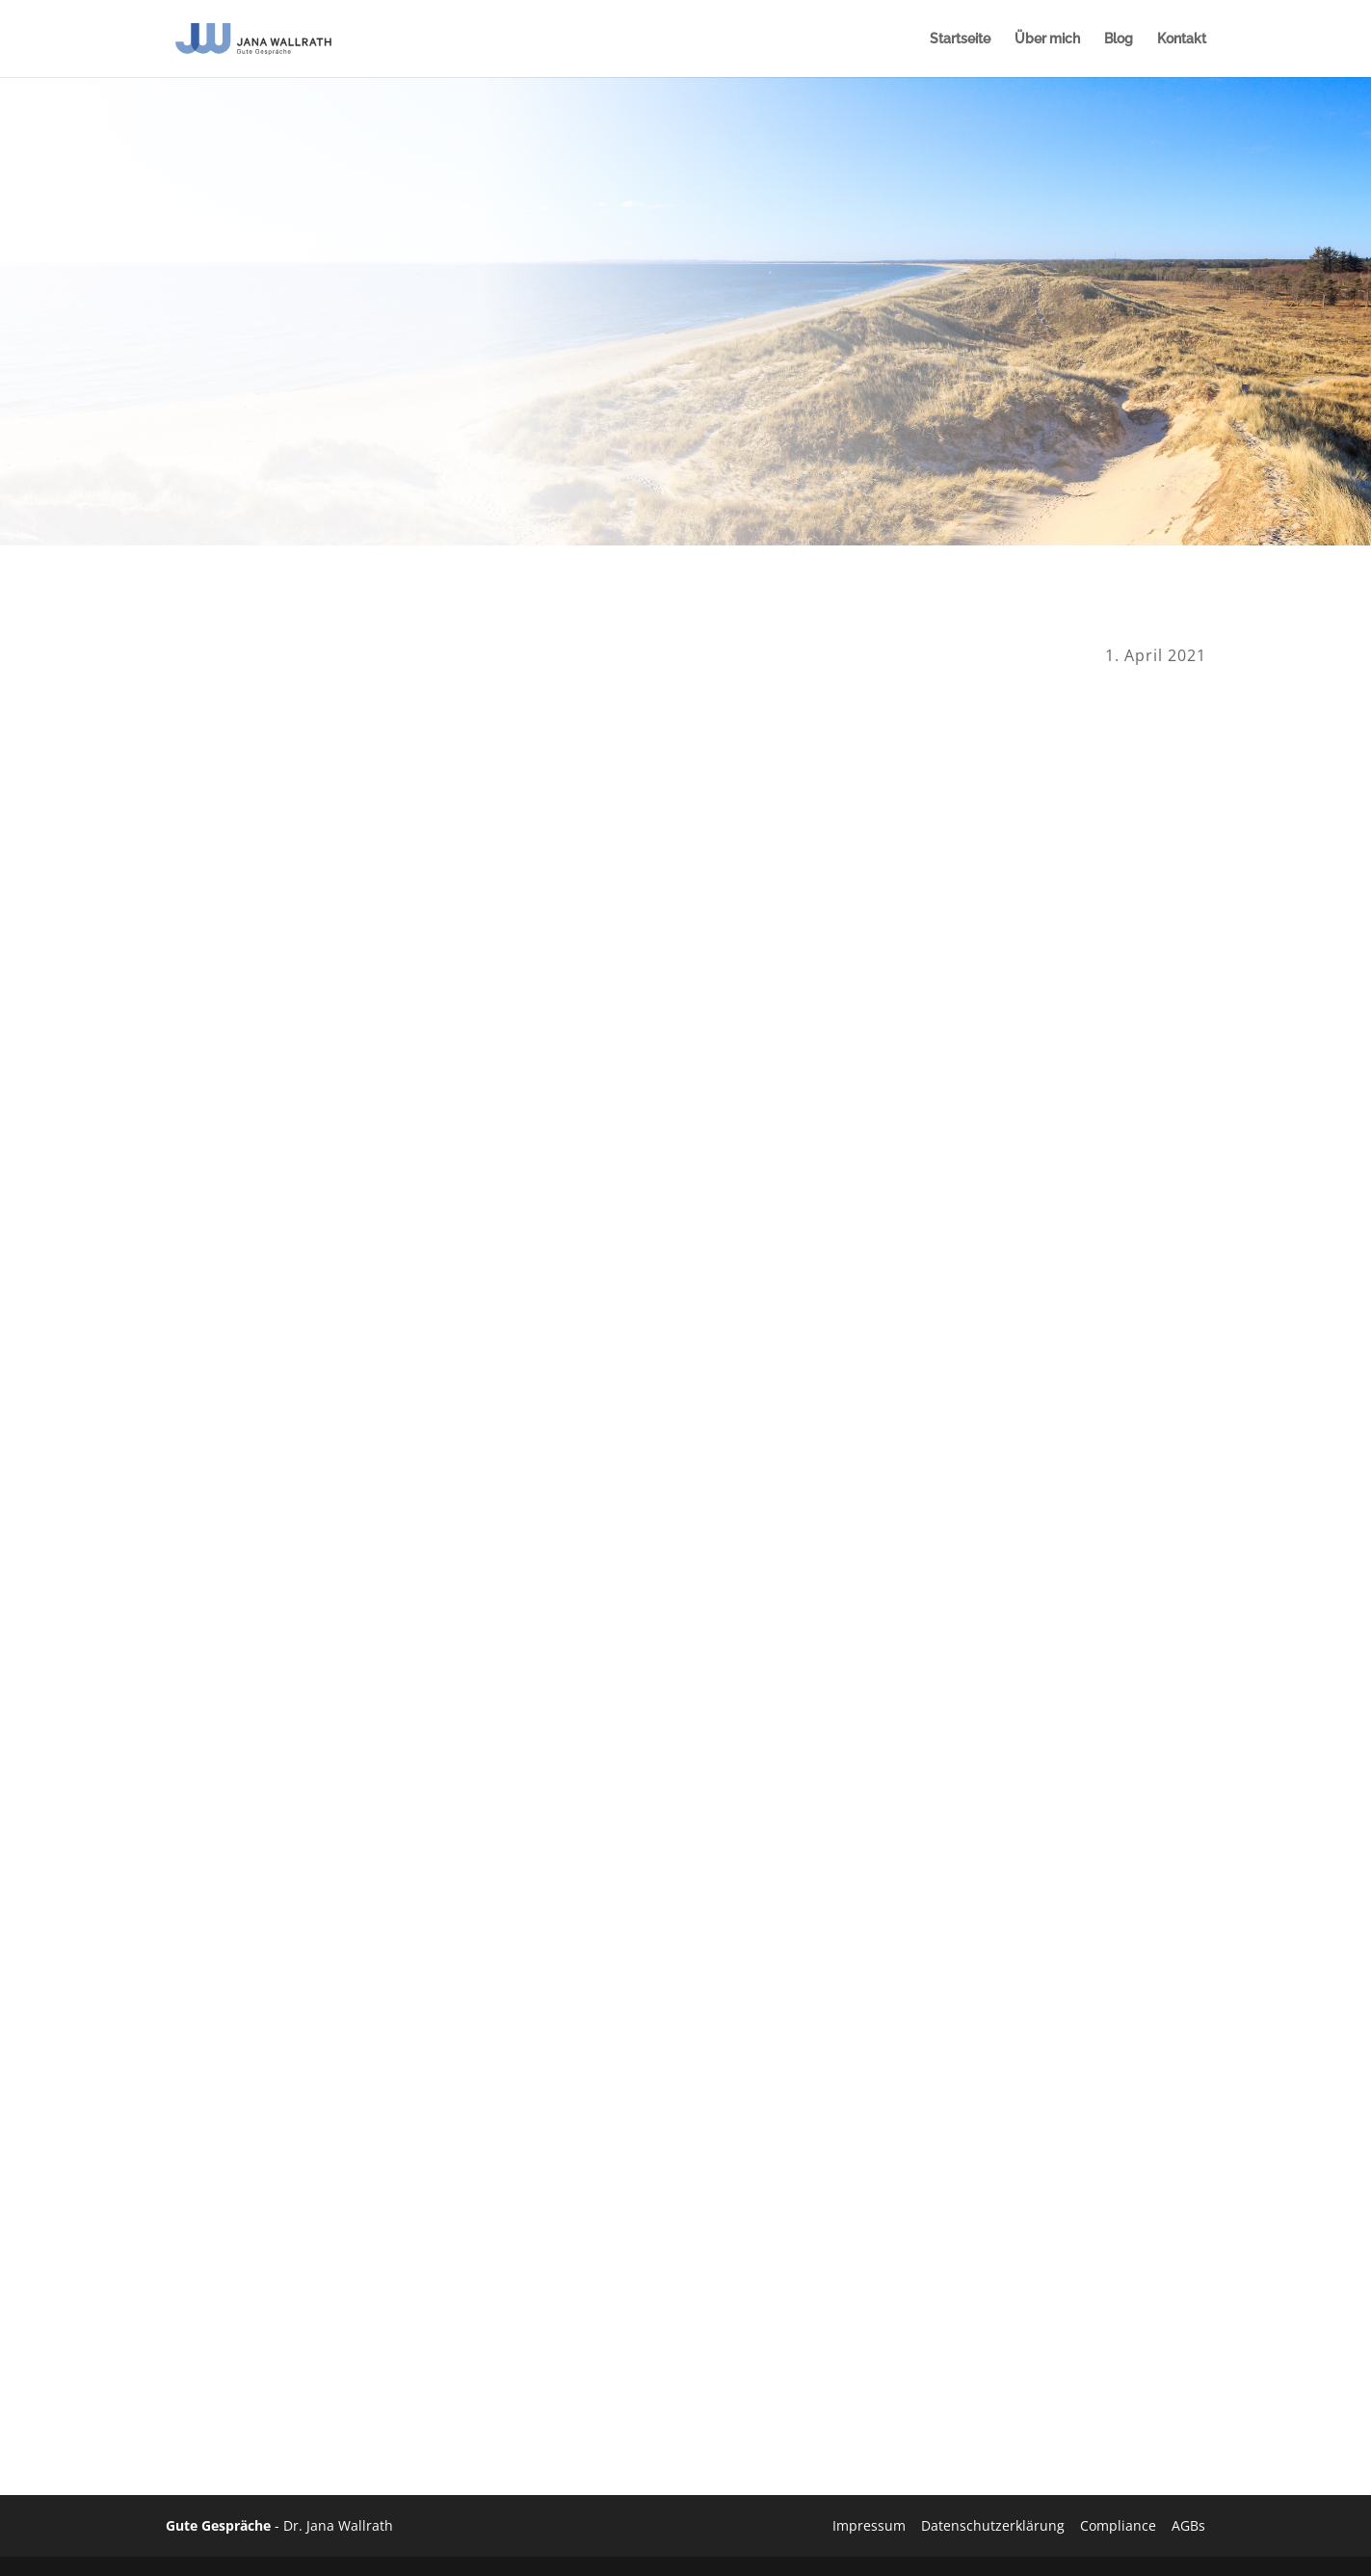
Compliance (1118, 2525)
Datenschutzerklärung (993, 2525)
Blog (1118, 39)
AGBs (1188, 2525)
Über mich (1047, 39)
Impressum (869, 2525)
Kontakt (1181, 39)
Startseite (960, 39)
